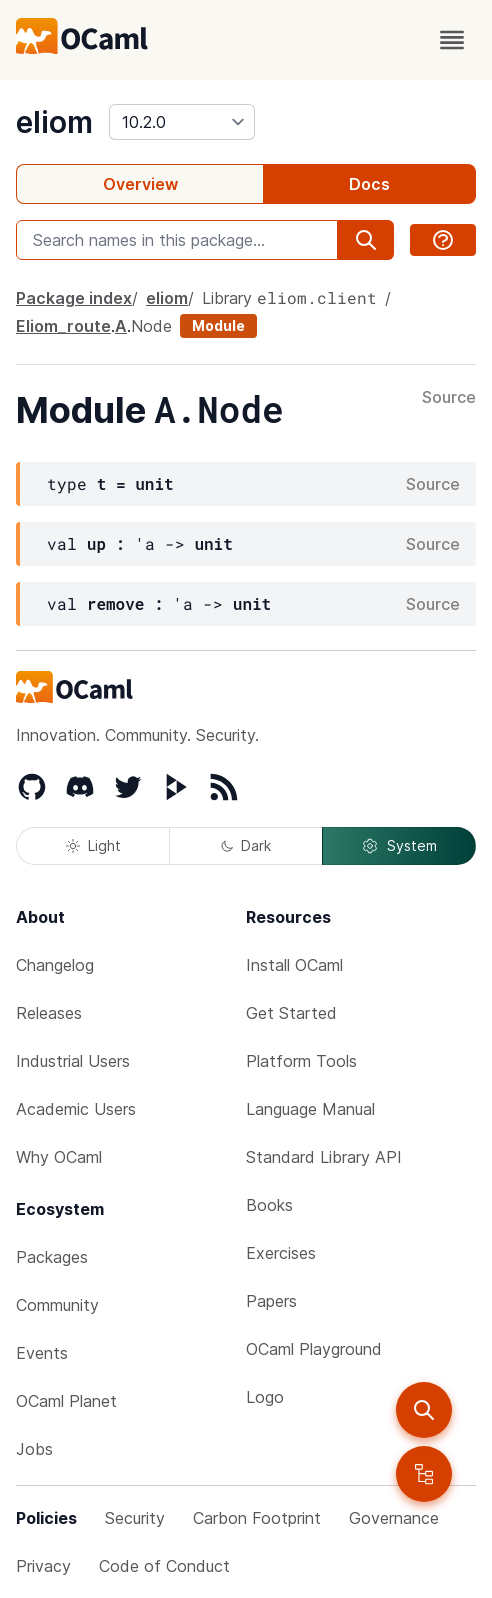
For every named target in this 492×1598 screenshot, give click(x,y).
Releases (49, 1013)
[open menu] (452, 40)
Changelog (55, 965)
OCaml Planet (66, 1401)
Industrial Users (73, 1061)
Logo (265, 1397)
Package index (74, 298)
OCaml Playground (314, 1349)
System (399, 846)
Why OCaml (59, 1157)
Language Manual (310, 1109)
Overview (140, 184)
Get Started (291, 1013)
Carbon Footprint (257, 1518)
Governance (394, 1518)
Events (42, 1353)
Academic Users (76, 1109)
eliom (54, 122)
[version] (182, 122)
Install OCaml (294, 965)
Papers (271, 1301)
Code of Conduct (164, 1566)
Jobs (34, 1449)
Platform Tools (301, 1061)
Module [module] (218, 325)
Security (135, 1518)
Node (151, 326)
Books (269, 1205)
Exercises (281, 1253)
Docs (369, 184)
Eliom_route (63, 326)
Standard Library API (324, 1157)
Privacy (43, 1566)
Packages (52, 1257)
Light (93, 845)
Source (449, 398)
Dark (246, 845)
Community (57, 1305)
